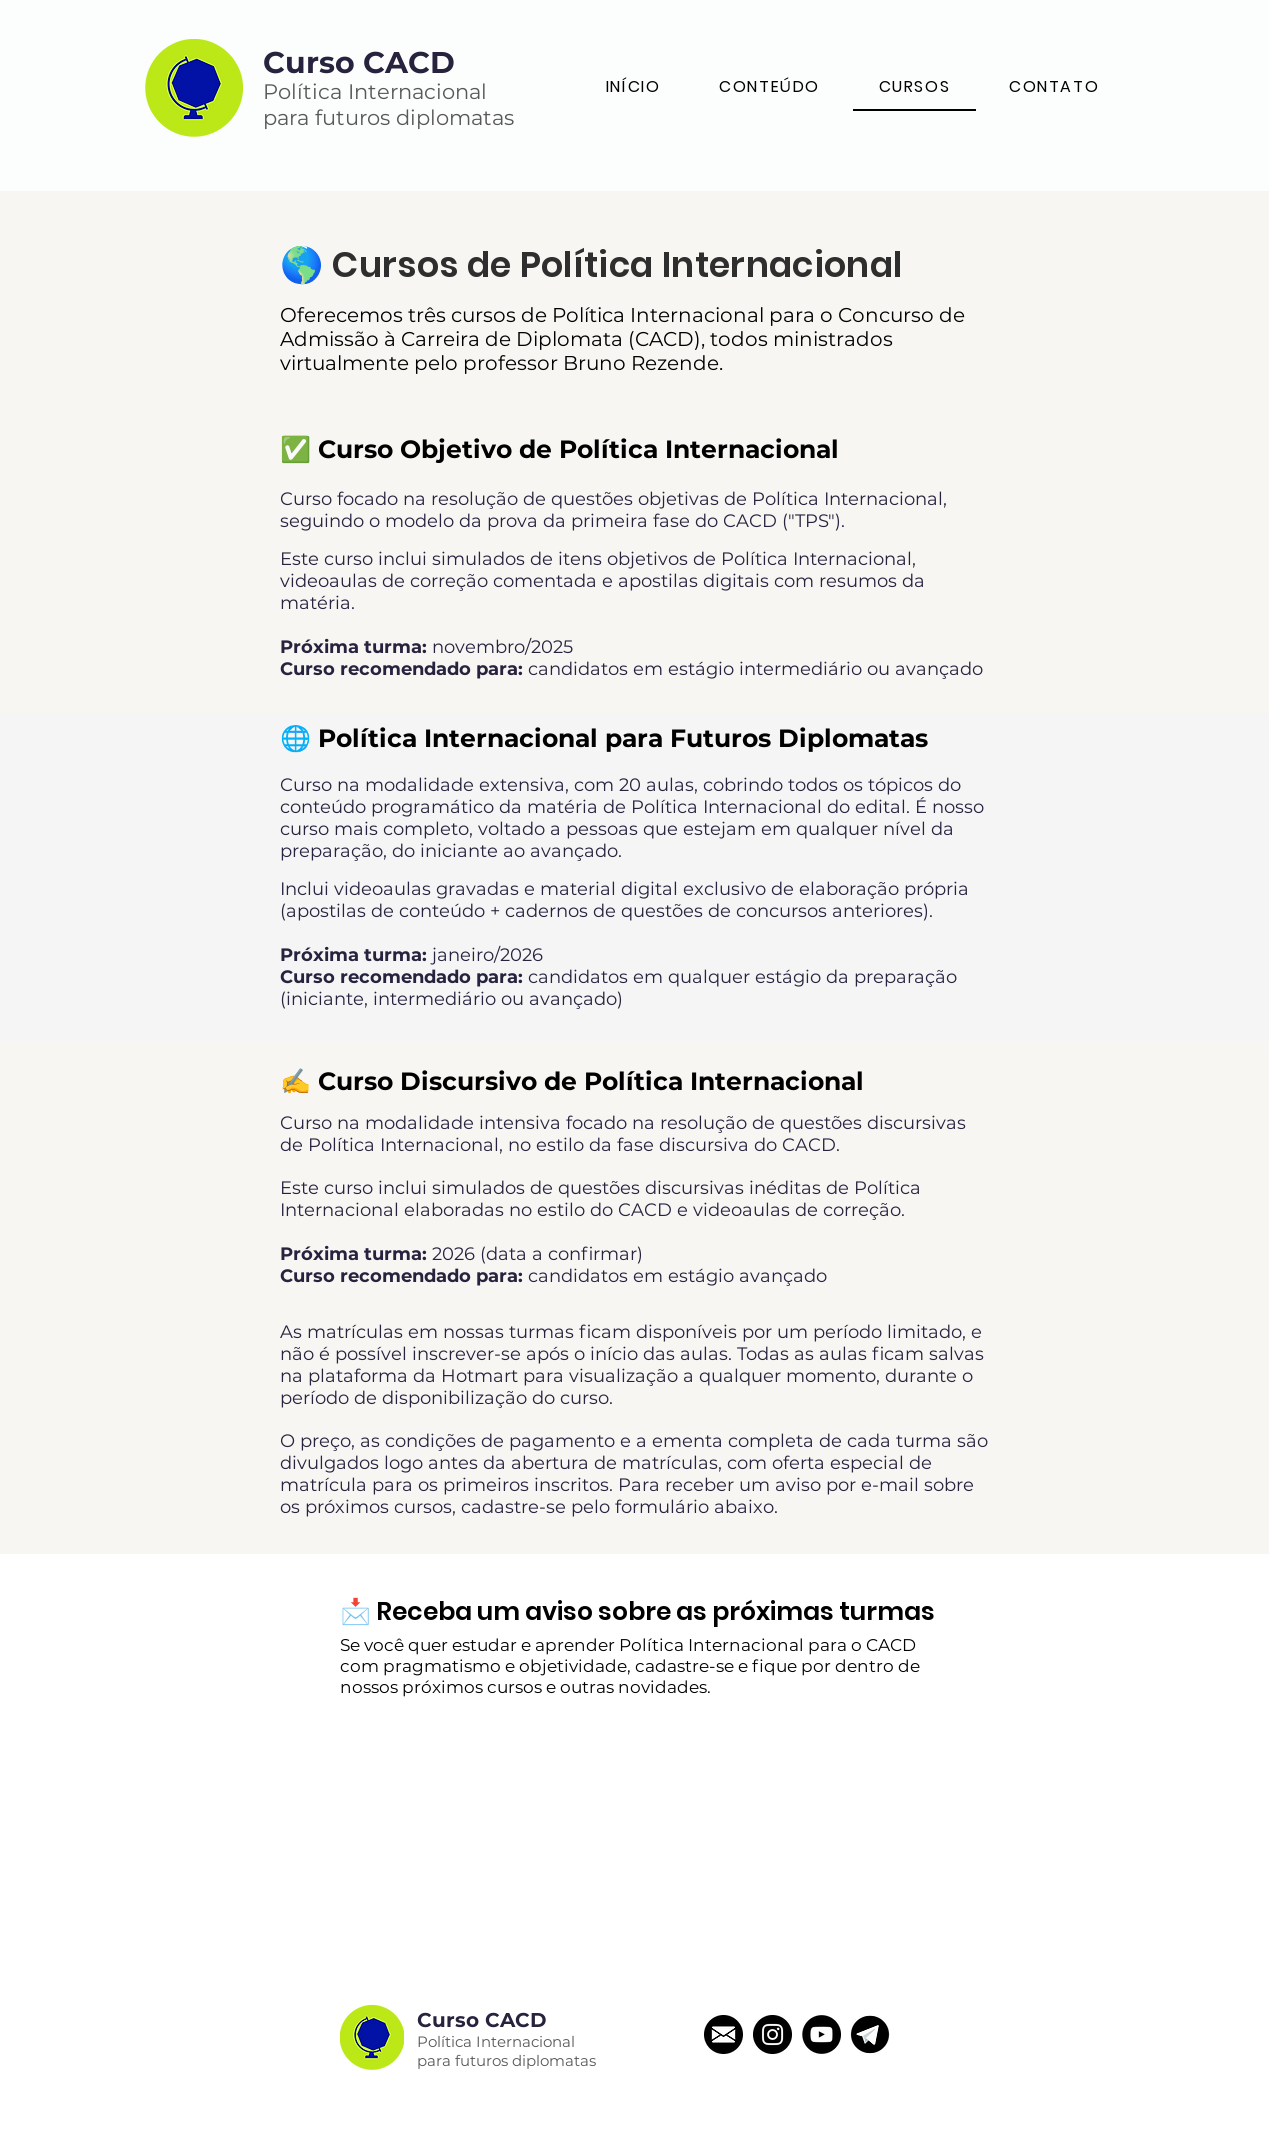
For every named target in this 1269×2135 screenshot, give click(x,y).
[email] (723, 2034)
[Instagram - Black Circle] (772, 2034)
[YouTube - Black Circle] (821, 2034)
